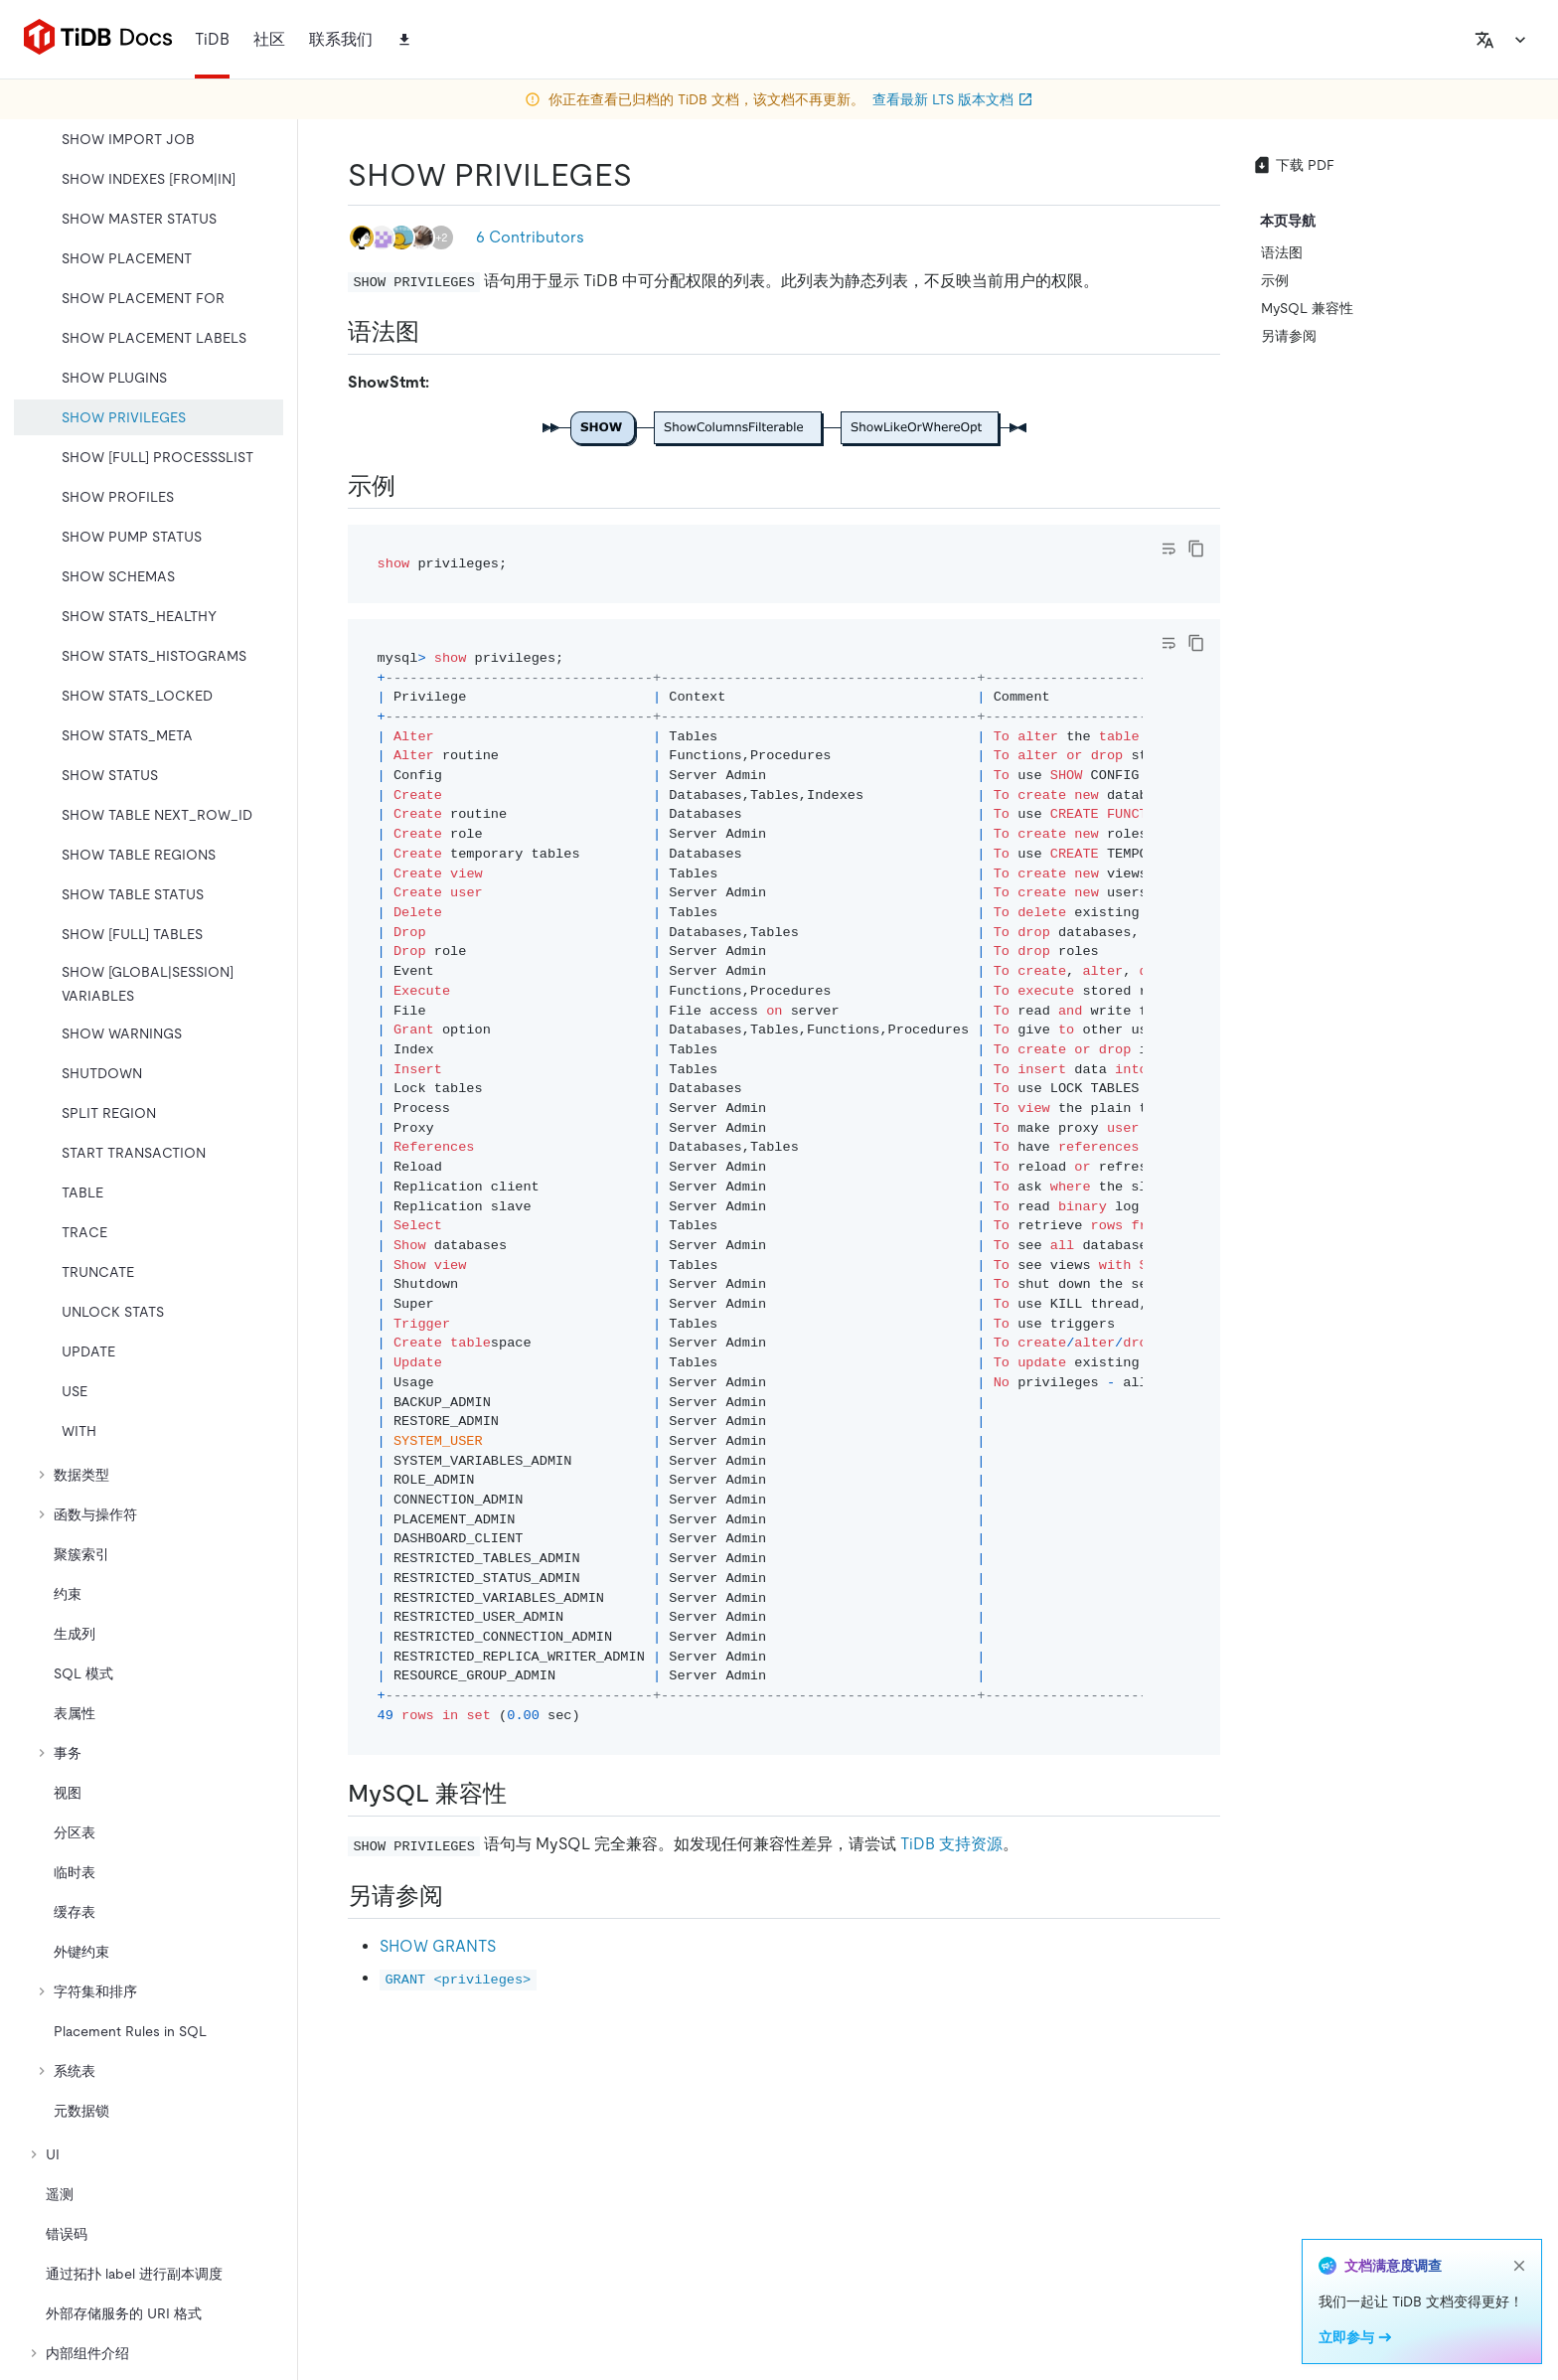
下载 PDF (1293, 165)
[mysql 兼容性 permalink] (523, 1794)
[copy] (1196, 548)
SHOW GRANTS (438, 1946)
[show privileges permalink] (648, 175)
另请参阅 (1289, 336)
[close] (1519, 2266)
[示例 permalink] (411, 486)
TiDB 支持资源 (951, 1843)
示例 (1275, 280)
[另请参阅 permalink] (459, 1896)
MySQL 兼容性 (1307, 308)
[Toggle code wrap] (1168, 548)
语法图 (1282, 252)
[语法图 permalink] (435, 332)
